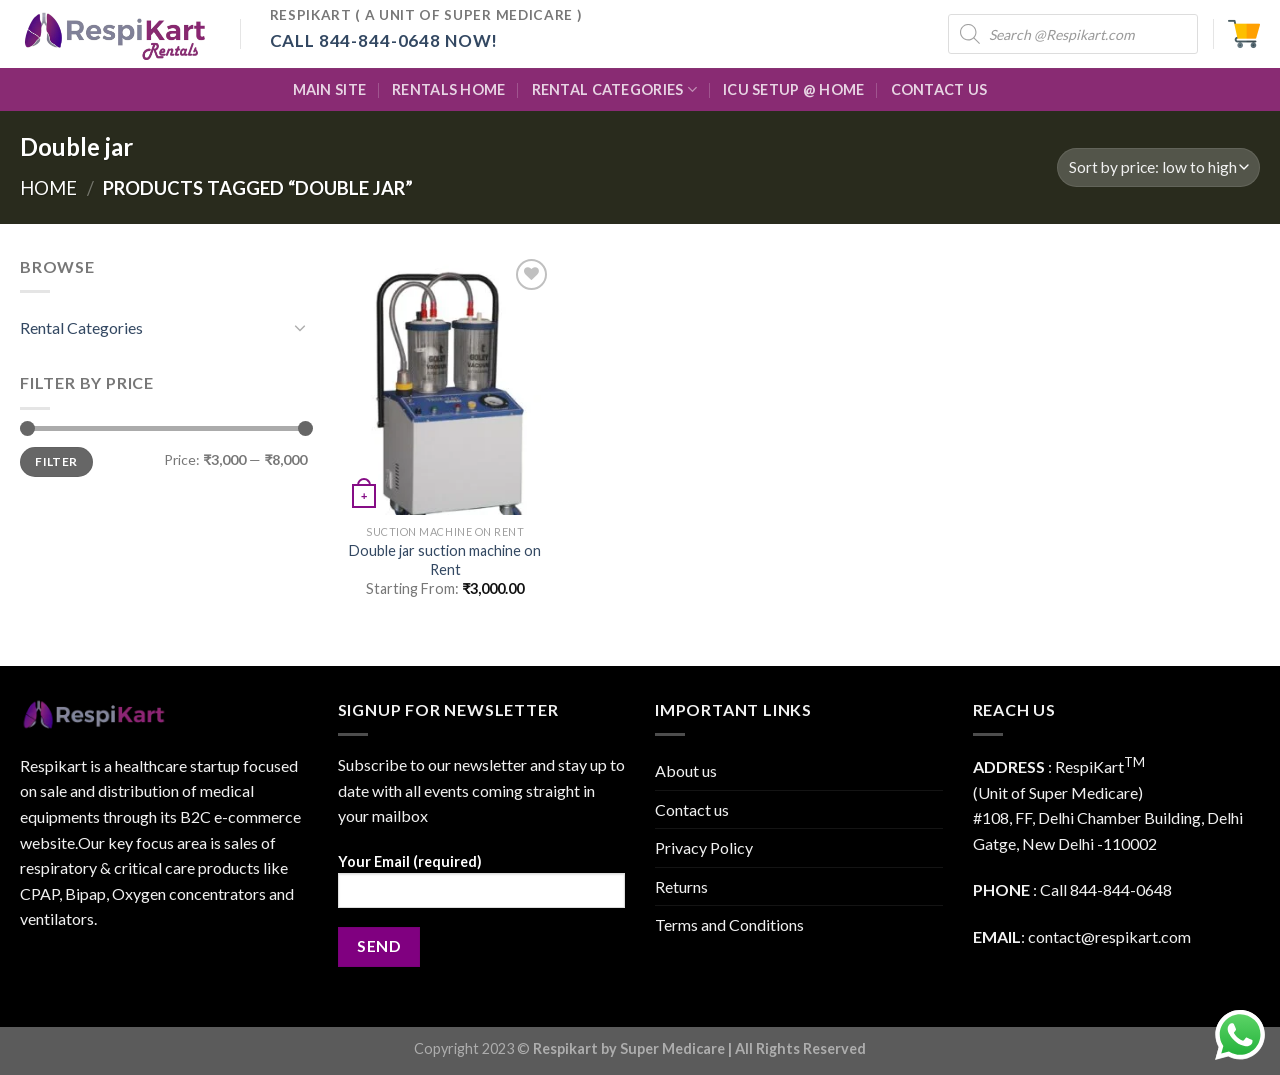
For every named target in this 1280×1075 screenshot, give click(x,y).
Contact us (692, 809)
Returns (681, 886)
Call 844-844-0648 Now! (384, 40)
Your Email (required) (482, 887)
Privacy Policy (704, 847)
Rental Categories (614, 89)
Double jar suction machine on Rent (445, 560)
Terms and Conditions (729, 924)
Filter (56, 461)
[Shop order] (1158, 167)
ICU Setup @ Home (794, 89)
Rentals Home (448, 89)
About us (686, 770)
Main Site (330, 89)
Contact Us (939, 89)
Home (48, 188)
